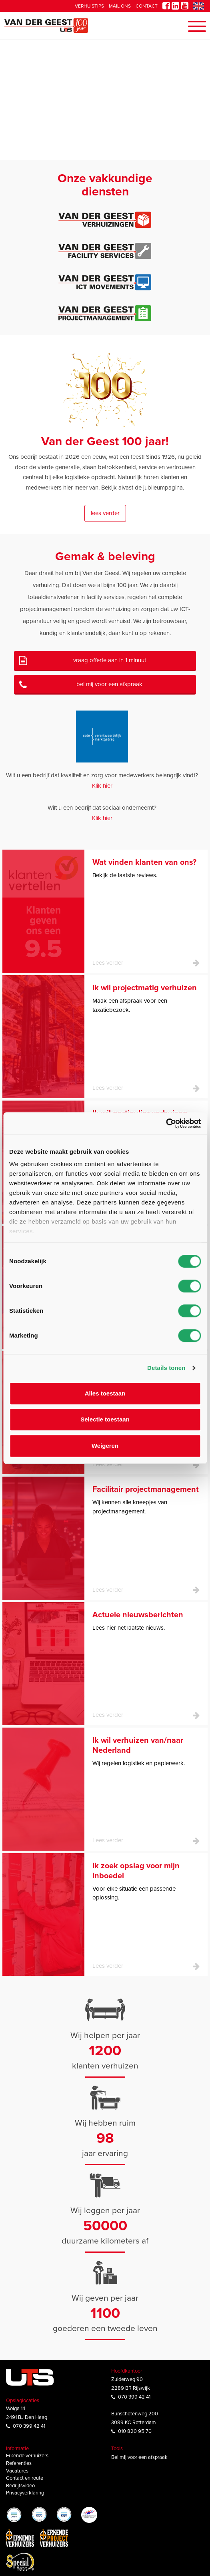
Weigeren (105, 1445)
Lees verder (105, 513)
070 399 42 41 (29, 2426)
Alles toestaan (105, 1393)
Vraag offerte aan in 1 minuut (109, 660)
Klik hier (102, 785)
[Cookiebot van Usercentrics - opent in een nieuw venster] (166, 1123)
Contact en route (24, 2478)
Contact (147, 6)
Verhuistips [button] (89, 6)
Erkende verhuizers (27, 2456)
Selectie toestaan (105, 1419)
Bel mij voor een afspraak (109, 684)
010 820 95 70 (135, 2431)
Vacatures (17, 2471)
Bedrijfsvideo (20, 2485)
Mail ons (120, 6)
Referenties (19, 2463)
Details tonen (166, 1367)
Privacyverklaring (25, 2493)
